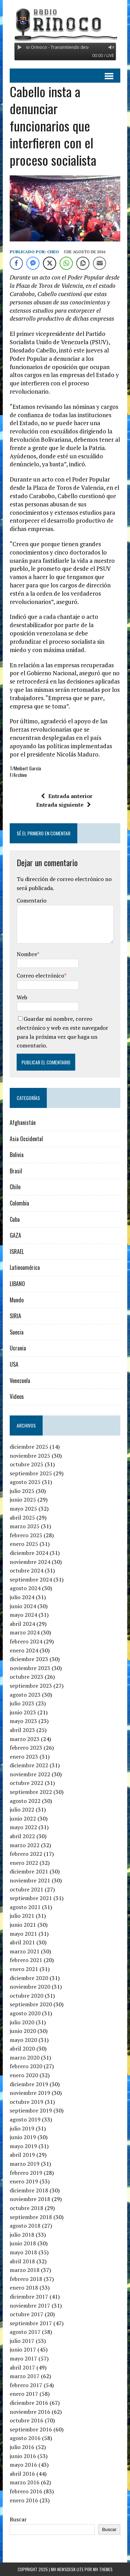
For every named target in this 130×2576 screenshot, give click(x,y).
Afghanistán (23, 1122)
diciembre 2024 (29, 1553)
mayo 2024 (23, 1615)
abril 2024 (22, 1624)
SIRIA (15, 1316)
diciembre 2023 (29, 1659)
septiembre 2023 (31, 1685)
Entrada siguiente (63, 804)
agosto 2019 (25, 2119)
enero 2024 (24, 1650)
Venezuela (20, 1380)
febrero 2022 (26, 1854)
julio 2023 (22, 1703)
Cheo (53, 251)
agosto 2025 (25, 1482)
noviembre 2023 (30, 1668)
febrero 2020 (26, 2066)
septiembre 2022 (31, 1792)
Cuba (15, 1219)
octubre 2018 (26, 2208)
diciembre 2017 (29, 2296)
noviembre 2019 (30, 2093)
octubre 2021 (26, 1889)
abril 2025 (22, 1517)
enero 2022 (24, 1863)
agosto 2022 (25, 1801)
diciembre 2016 (29, 2403)
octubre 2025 (26, 1464)
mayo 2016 (23, 2464)
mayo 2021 (23, 1933)
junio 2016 (23, 2456)
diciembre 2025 (29, 1446)
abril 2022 (22, 1836)
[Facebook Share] (16, 263)
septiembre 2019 (31, 2110)
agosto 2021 (25, 1907)
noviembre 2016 (30, 2411)
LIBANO (17, 1284)
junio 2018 (23, 2243)
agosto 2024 (25, 1588)
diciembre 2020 (29, 1978)
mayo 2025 (23, 1508)
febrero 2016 (26, 2491)
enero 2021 (24, 1969)
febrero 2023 (26, 1747)
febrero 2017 (26, 2385)
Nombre (27, 954)
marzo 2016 (25, 2482)
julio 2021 (22, 1915)
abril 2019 (22, 2154)
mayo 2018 (23, 2252)
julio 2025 (22, 1491)
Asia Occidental (26, 1139)
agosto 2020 (25, 2013)
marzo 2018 (25, 2270)
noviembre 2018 (30, 2199)
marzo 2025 (25, 1526)
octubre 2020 (26, 1995)
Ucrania (18, 1348)
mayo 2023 (23, 1721)
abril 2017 (22, 2367)
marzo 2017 (25, 2376)
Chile (15, 1187)
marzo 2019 (25, 2163)
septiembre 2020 (31, 2004)
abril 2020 (22, 2048)
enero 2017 (24, 2394)
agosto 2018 (25, 2225)
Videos (17, 1396)
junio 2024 (23, 1606)
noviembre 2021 (30, 1880)
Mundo (17, 1300)
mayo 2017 (23, 2358)
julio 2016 (22, 2447)
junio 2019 (23, 2137)
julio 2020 (22, 2022)
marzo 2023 (25, 1739)
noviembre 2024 (30, 1562)
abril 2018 (22, 2261)
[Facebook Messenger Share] (33, 263)
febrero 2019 (26, 2172)
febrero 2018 (26, 2279)
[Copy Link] (82, 263)
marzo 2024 (25, 1632)
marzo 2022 (25, 1845)
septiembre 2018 (31, 2217)
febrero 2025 (26, 1535)
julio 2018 (22, 2234)
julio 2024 (22, 1597)
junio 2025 (23, 1499)
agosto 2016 (25, 2438)
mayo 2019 (23, 2146)
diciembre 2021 (29, 1871)
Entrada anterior (67, 796)
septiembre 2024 (31, 1579)
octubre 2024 (26, 1570)
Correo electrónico (40, 975)
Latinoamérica (25, 1267)
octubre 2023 (26, 1676)
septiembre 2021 (31, 1898)
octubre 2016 (26, 2420)
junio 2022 (23, 1818)
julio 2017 (22, 2341)
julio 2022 (22, 1809)
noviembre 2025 (30, 1455)
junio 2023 (23, 1712)
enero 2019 (24, 2181)
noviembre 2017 (30, 2305)
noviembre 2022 (30, 1774)
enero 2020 (24, 2075)
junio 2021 (23, 1924)
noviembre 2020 (30, 1986)
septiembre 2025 (31, 1473)
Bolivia (17, 1155)
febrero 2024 (26, 1641)
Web (22, 997)
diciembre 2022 (29, 1765)
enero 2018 (24, 2287)
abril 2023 (22, 1730)
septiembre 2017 (31, 2323)
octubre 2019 (26, 2102)
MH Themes (103, 2569)
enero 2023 (24, 1756)
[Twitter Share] (49, 263)
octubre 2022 (26, 1783)
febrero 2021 (26, 1960)
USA (14, 1364)
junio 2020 (23, 2031)
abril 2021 (22, 1942)
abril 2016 (22, 2473)
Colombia (19, 1203)
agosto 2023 (25, 1694)
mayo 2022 (23, 1827)
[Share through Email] (99, 263)
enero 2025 (24, 1544)
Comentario (31, 900)
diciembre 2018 (29, 2190)
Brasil (16, 1171)
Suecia (17, 1332)
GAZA (15, 1235)
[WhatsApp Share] (66, 263)
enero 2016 (24, 2500)
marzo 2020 (25, 2057)
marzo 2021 (25, 1951)
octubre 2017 (26, 2314)
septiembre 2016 (31, 2429)
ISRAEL (17, 1251)
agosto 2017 (25, 2332)
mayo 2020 (23, 2040)
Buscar (18, 2519)
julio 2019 (22, 2128)
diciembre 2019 (29, 2084)
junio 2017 (23, 2349)
